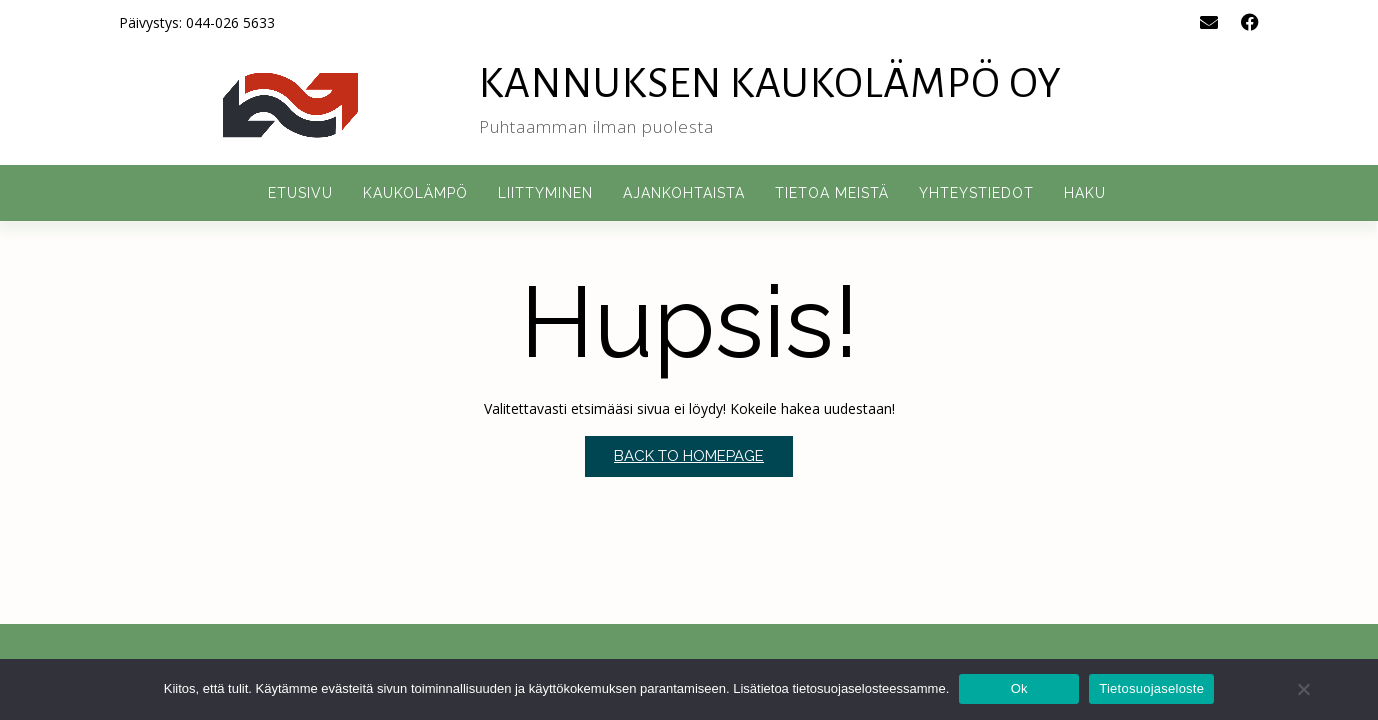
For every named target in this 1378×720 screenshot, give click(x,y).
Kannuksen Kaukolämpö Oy (770, 83)
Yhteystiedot (976, 193)
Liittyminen (545, 193)
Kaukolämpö (415, 193)
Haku (1085, 193)
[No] (1303, 689)
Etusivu (300, 193)
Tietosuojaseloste (1151, 688)
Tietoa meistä (832, 193)
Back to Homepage (689, 456)
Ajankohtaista (684, 193)
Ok (1019, 688)
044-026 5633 (230, 22)
